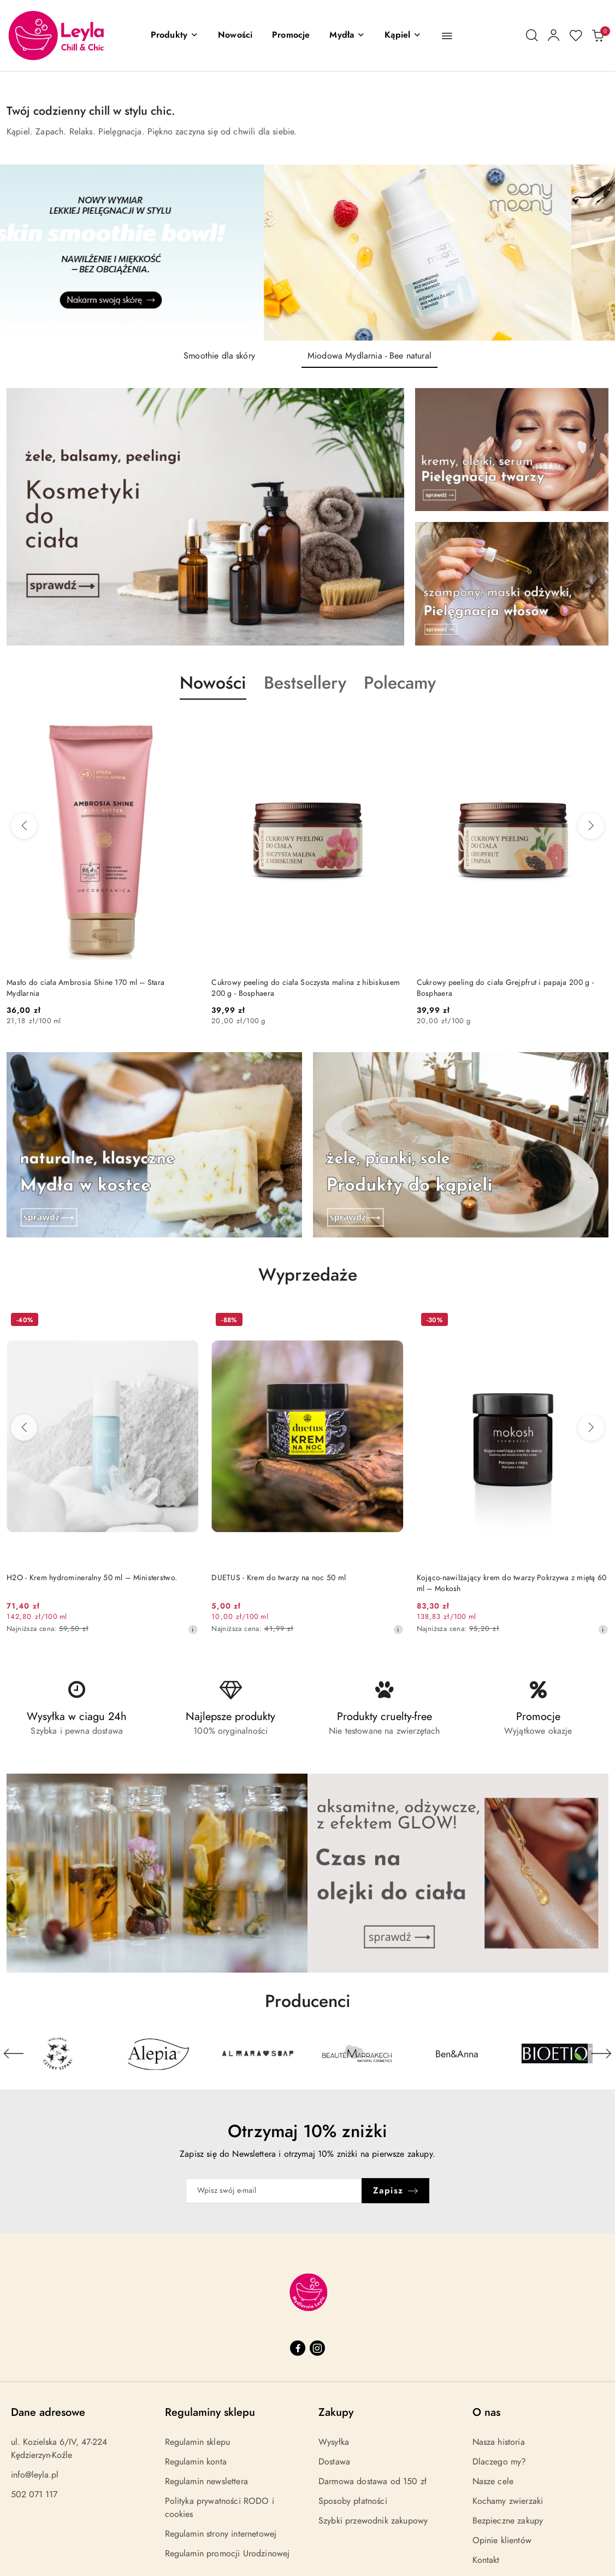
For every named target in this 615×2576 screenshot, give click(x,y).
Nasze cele (493, 2481)
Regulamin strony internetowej (221, 2534)
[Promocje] (291, 35)
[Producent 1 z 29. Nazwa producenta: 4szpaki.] (58, 2053)
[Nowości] (235, 35)
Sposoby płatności (352, 2501)
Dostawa (334, 2462)
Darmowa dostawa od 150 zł (372, 2481)
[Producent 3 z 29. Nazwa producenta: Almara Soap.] (258, 2053)
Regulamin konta (196, 2462)
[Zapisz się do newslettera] (274, 2190)
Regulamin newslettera (206, 2481)
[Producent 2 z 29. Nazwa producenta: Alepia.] (158, 2053)
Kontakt (486, 2560)
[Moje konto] (554, 35)
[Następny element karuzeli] (601, 2053)
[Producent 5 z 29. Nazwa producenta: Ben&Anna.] (457, 2053)
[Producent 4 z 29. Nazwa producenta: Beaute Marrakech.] (357, 2053)
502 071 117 (34, 2495)
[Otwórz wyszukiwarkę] (532, 35)
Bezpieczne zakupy (507, 2521)
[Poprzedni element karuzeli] (13, 2053)
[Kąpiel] (402, 35)
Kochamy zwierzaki (507, 2501)
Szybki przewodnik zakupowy (373, 2521)
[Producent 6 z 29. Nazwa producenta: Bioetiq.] (557, 2053)
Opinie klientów (501, 2540)
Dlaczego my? (499, 2462)
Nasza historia (498, 2442)
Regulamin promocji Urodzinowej (227, 2554)
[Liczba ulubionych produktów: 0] (576, 35)
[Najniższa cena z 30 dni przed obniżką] (192, 1629)
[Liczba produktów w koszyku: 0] (597, 35)
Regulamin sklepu (197, 2442)
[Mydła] (347, 35)
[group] (307, 253)
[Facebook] (297, 2348)
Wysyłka (333, 2442)
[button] (174, 35)
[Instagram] (317, 2348)
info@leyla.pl (34, 2475)
